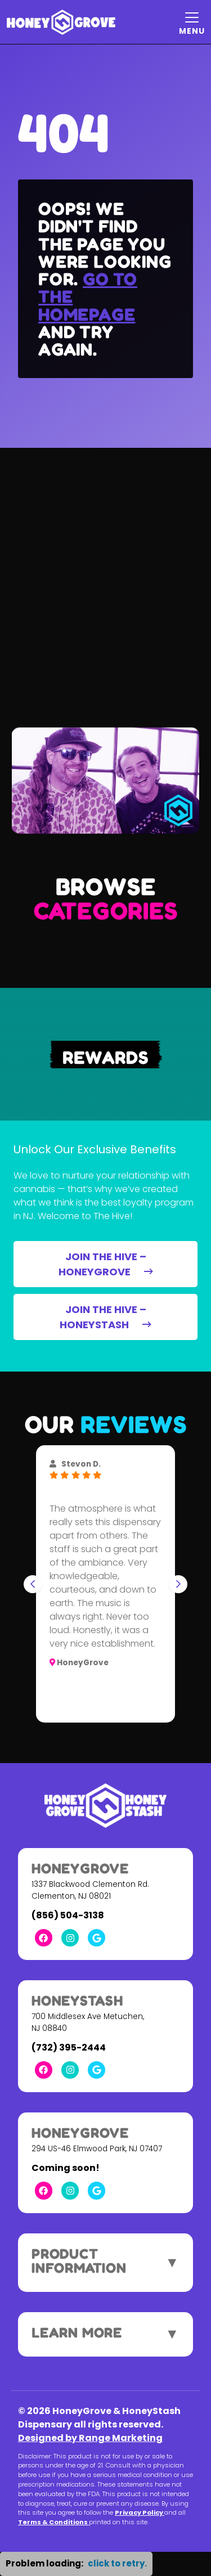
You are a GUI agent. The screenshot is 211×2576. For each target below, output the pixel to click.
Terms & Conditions (53, 2521)
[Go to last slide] (33, 1584)
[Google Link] (96, 1937)
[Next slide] (178, 1584)
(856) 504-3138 (68, 1915)
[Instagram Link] (70, 1937)
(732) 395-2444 (69, 2047)
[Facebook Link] (43, 1937)
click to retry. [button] (117, 2563)
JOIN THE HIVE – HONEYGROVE (106, 1264)
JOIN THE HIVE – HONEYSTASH (105, 1317)
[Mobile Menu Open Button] (191, 22)
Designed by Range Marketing (90, 2437)
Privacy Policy (139, 2512)
